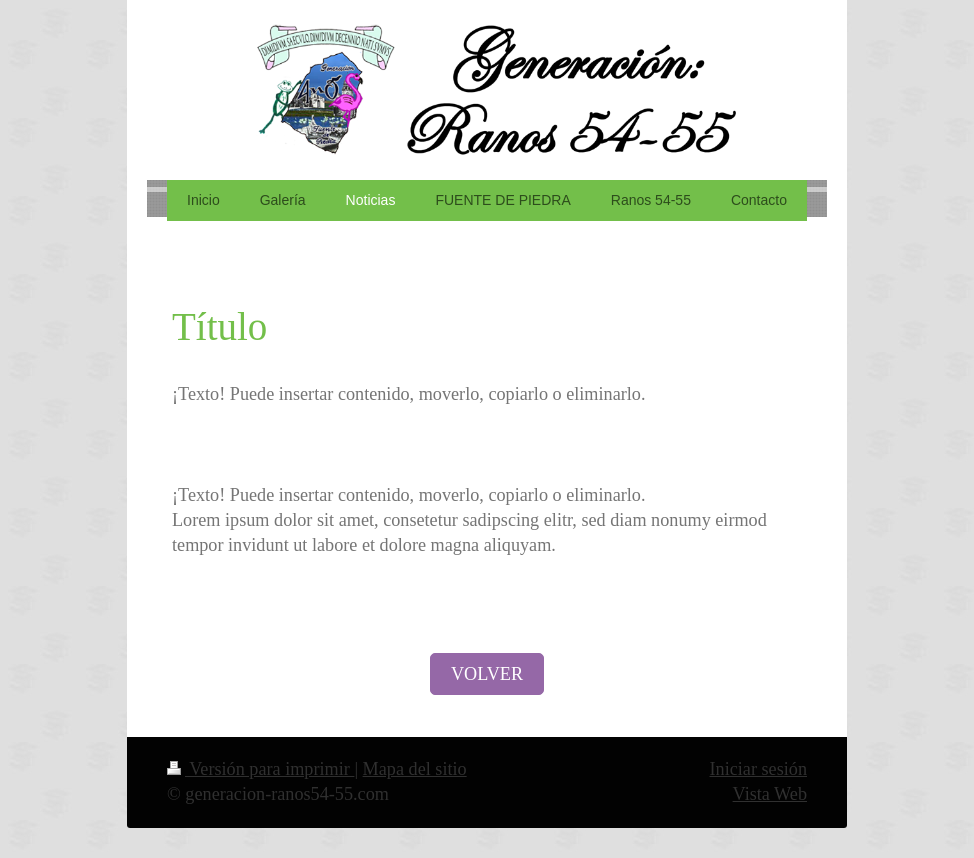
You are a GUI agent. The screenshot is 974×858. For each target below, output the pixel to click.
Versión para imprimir (260, 769)
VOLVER (487, 674)
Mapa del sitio (415, 769)
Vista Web (770, 794)
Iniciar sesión (758, 769)
